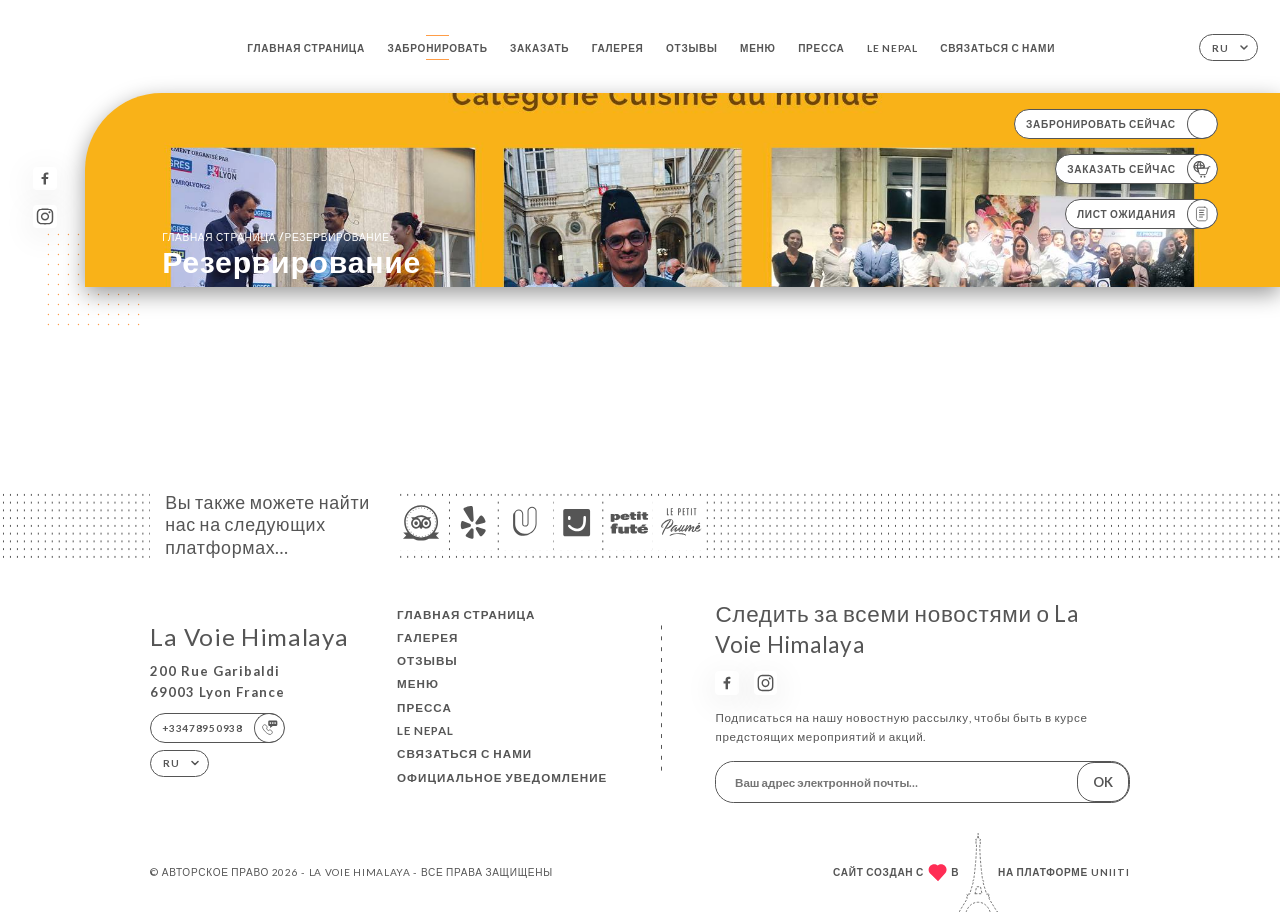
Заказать (539, 48)
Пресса (821, 48)
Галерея (618, 48)
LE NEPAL (892, 48)
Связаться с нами (997, 48)
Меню (758, 48)
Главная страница (306, 48)
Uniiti (1110, 872)
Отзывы (692, 48)
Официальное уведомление (502, 777)
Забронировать (437, 48)
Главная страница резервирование (276, 236)
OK (1103, 782)
